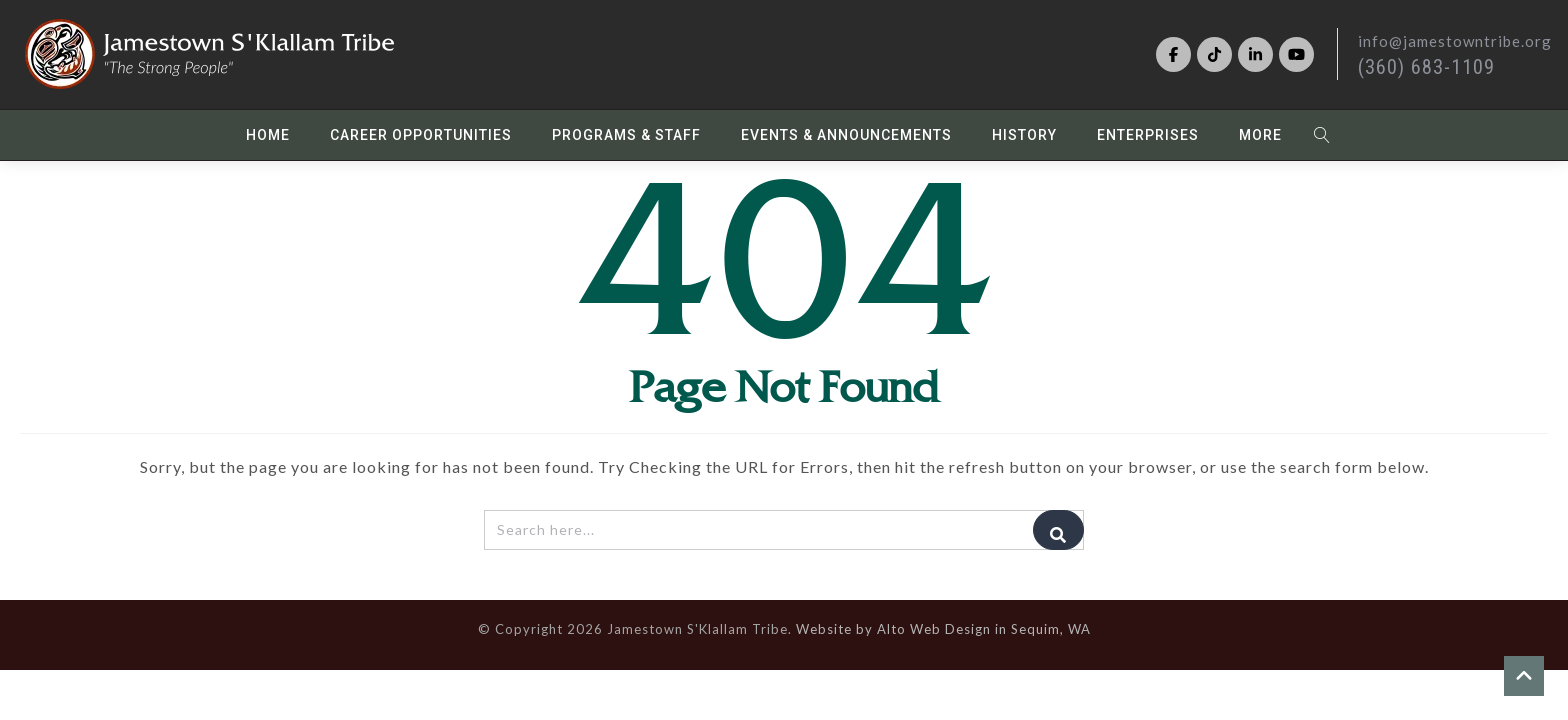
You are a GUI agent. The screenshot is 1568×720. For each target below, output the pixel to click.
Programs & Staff (626, 136)
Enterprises (1148, 136)
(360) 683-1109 (1426, 68)
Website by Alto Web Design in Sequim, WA (943, 630)
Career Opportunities (421, 136)
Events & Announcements (846, 136)
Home (268, 136)
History (1024, 136)
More (1260, 136)
